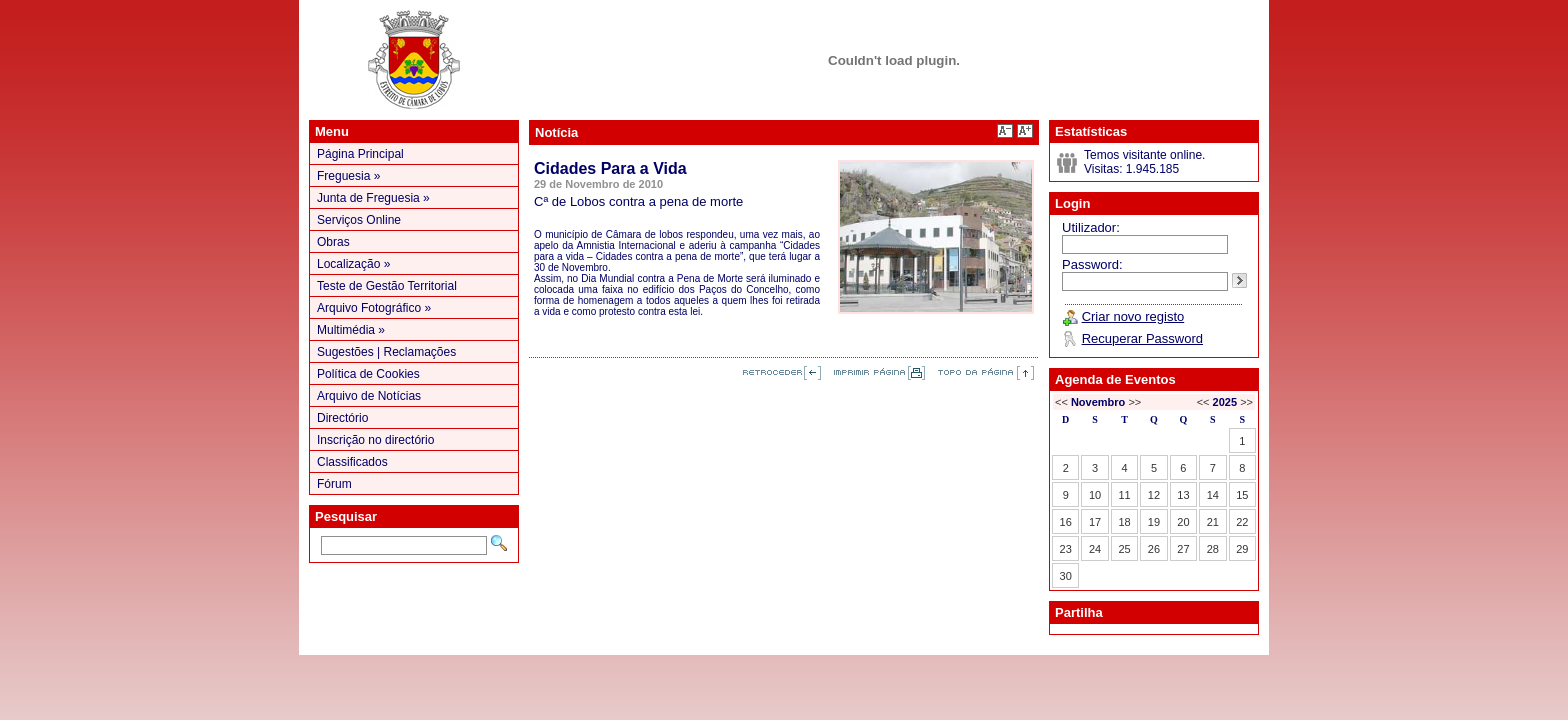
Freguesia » (348, 176)
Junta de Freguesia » (373, 198)
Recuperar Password (1142, 338)
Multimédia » (351, 330)
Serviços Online (359, 220)
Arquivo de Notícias (369, 396)
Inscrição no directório (375, 440)
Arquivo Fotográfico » (374, 308)
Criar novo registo (1133, 316)
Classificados (352, 462)
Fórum (334, 484)
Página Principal (360, 154)
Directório (342, 418)
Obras (333, 242)
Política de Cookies (368, 374)
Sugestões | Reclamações (386, 352)
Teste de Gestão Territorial (387, 286)
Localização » (353, 264)
